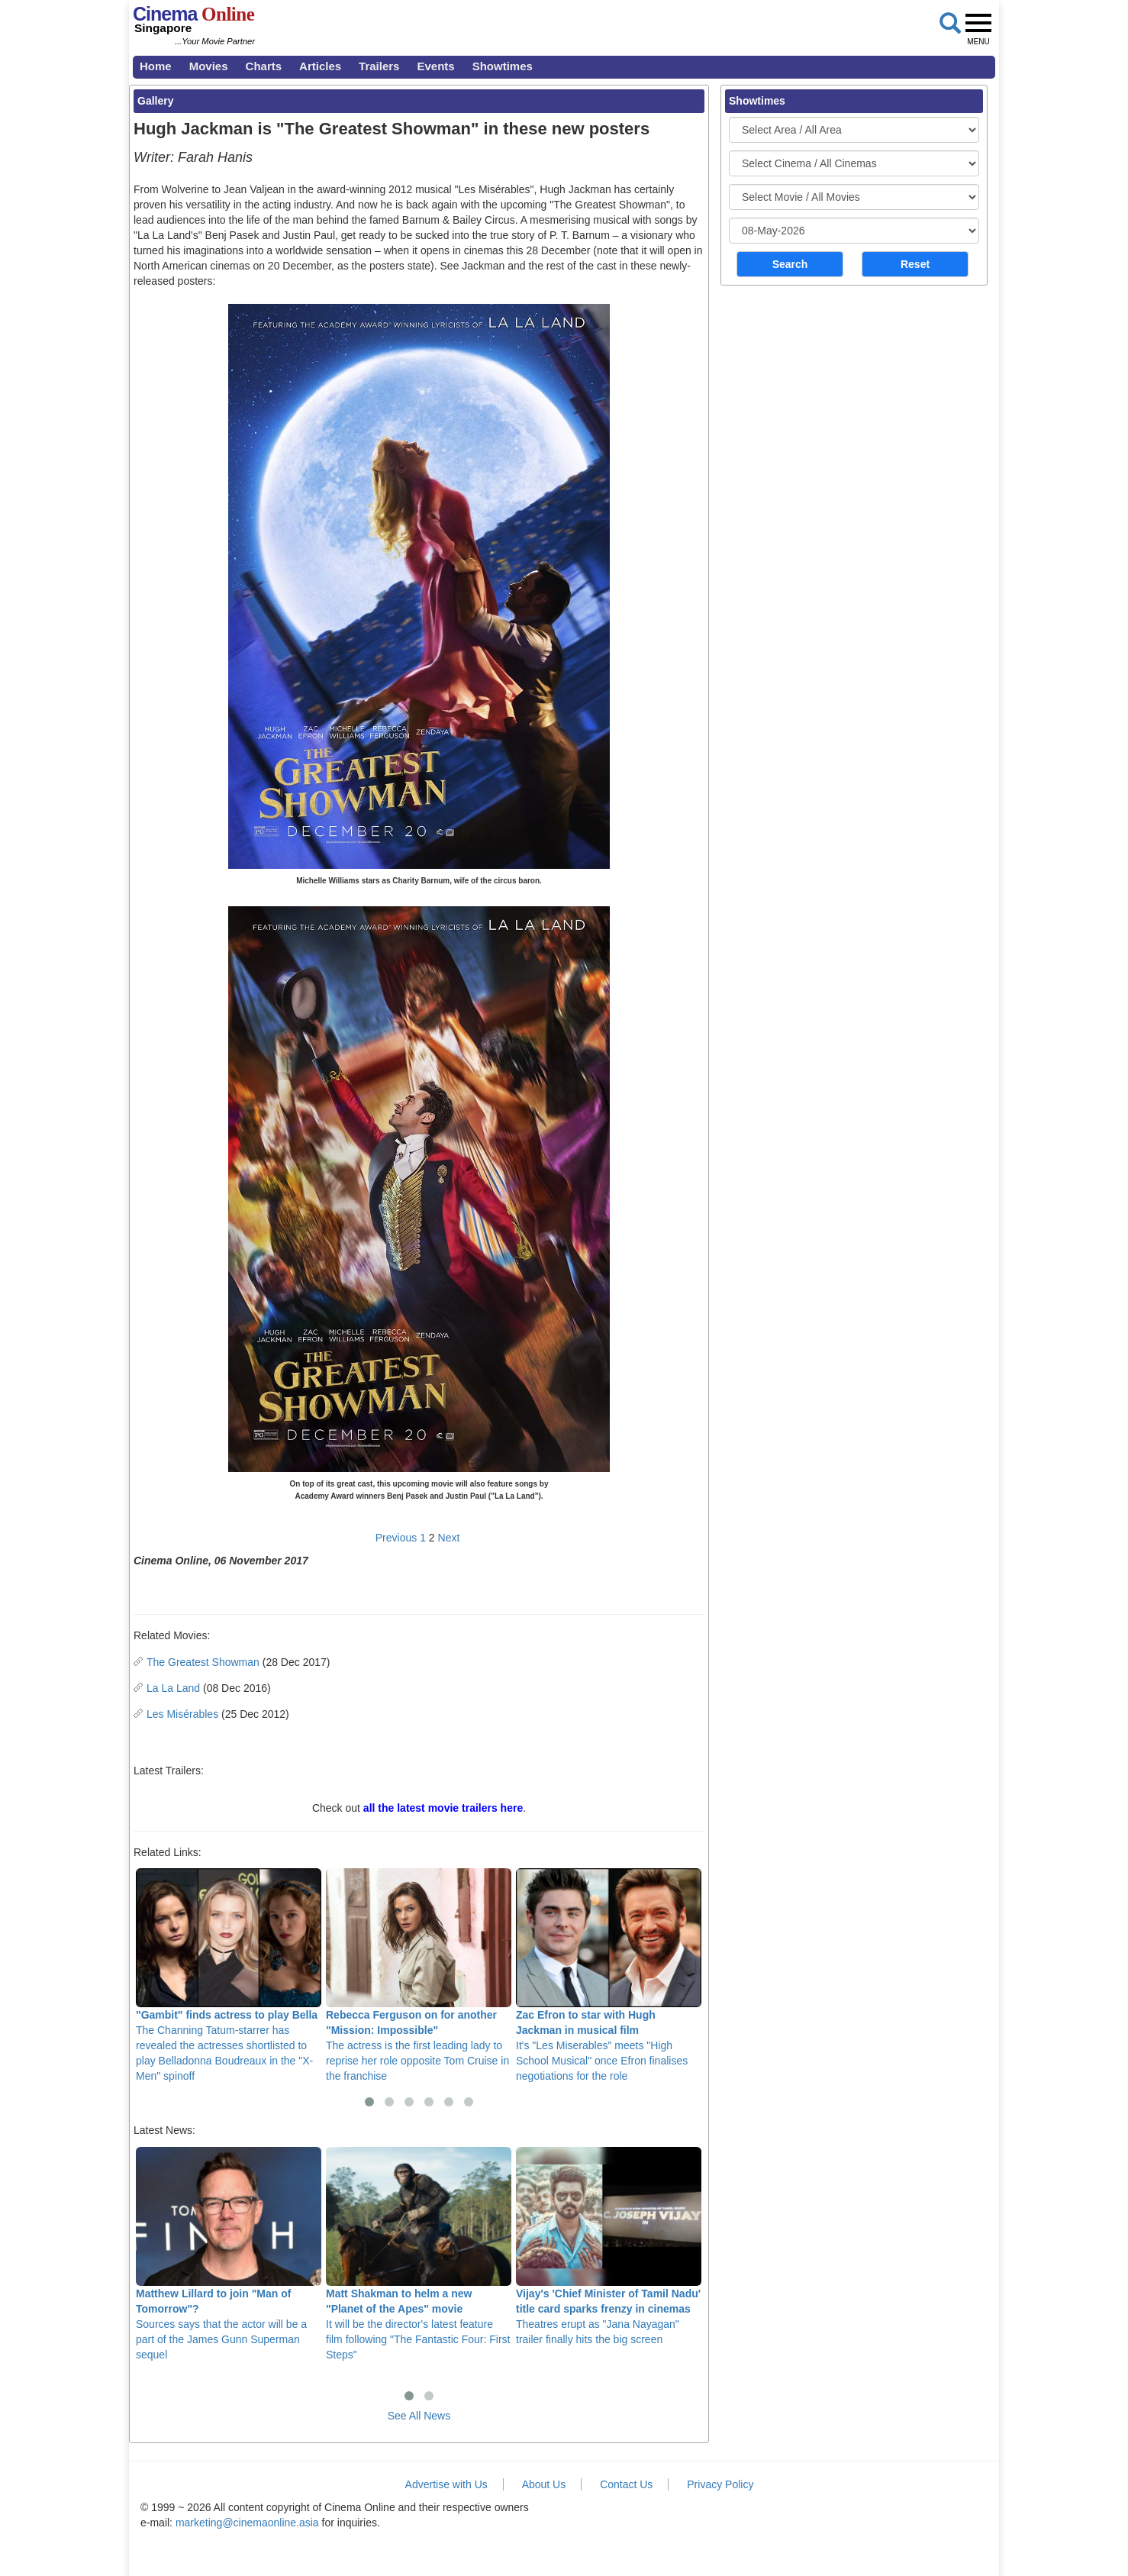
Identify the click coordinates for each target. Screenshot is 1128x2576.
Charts (264, 66)
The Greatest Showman (203, 1662)
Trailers (379, 66)
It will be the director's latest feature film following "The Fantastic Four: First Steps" (418, 2254)
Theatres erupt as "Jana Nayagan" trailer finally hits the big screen (608, 2246)
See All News (419, 2416)
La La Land (173, 1688)
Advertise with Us (446, 2484)
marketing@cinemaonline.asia (247, 2522)
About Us (544, 2484)
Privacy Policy (720, 2484)
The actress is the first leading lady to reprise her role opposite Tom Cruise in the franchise (418, 1975)
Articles (320, 66)
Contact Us (626, 2484)
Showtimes (502, 66)
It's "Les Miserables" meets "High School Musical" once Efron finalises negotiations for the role (608, 1975)
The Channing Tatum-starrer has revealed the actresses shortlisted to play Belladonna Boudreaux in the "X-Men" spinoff (228, 1975)
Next (449, 1538)
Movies (208, 66)
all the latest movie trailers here (443, 1808)
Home (156, 66)
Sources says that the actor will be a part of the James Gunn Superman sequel (228, 2254)
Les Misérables (182, 1714)
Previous (396, 1538)
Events (435, 66)
